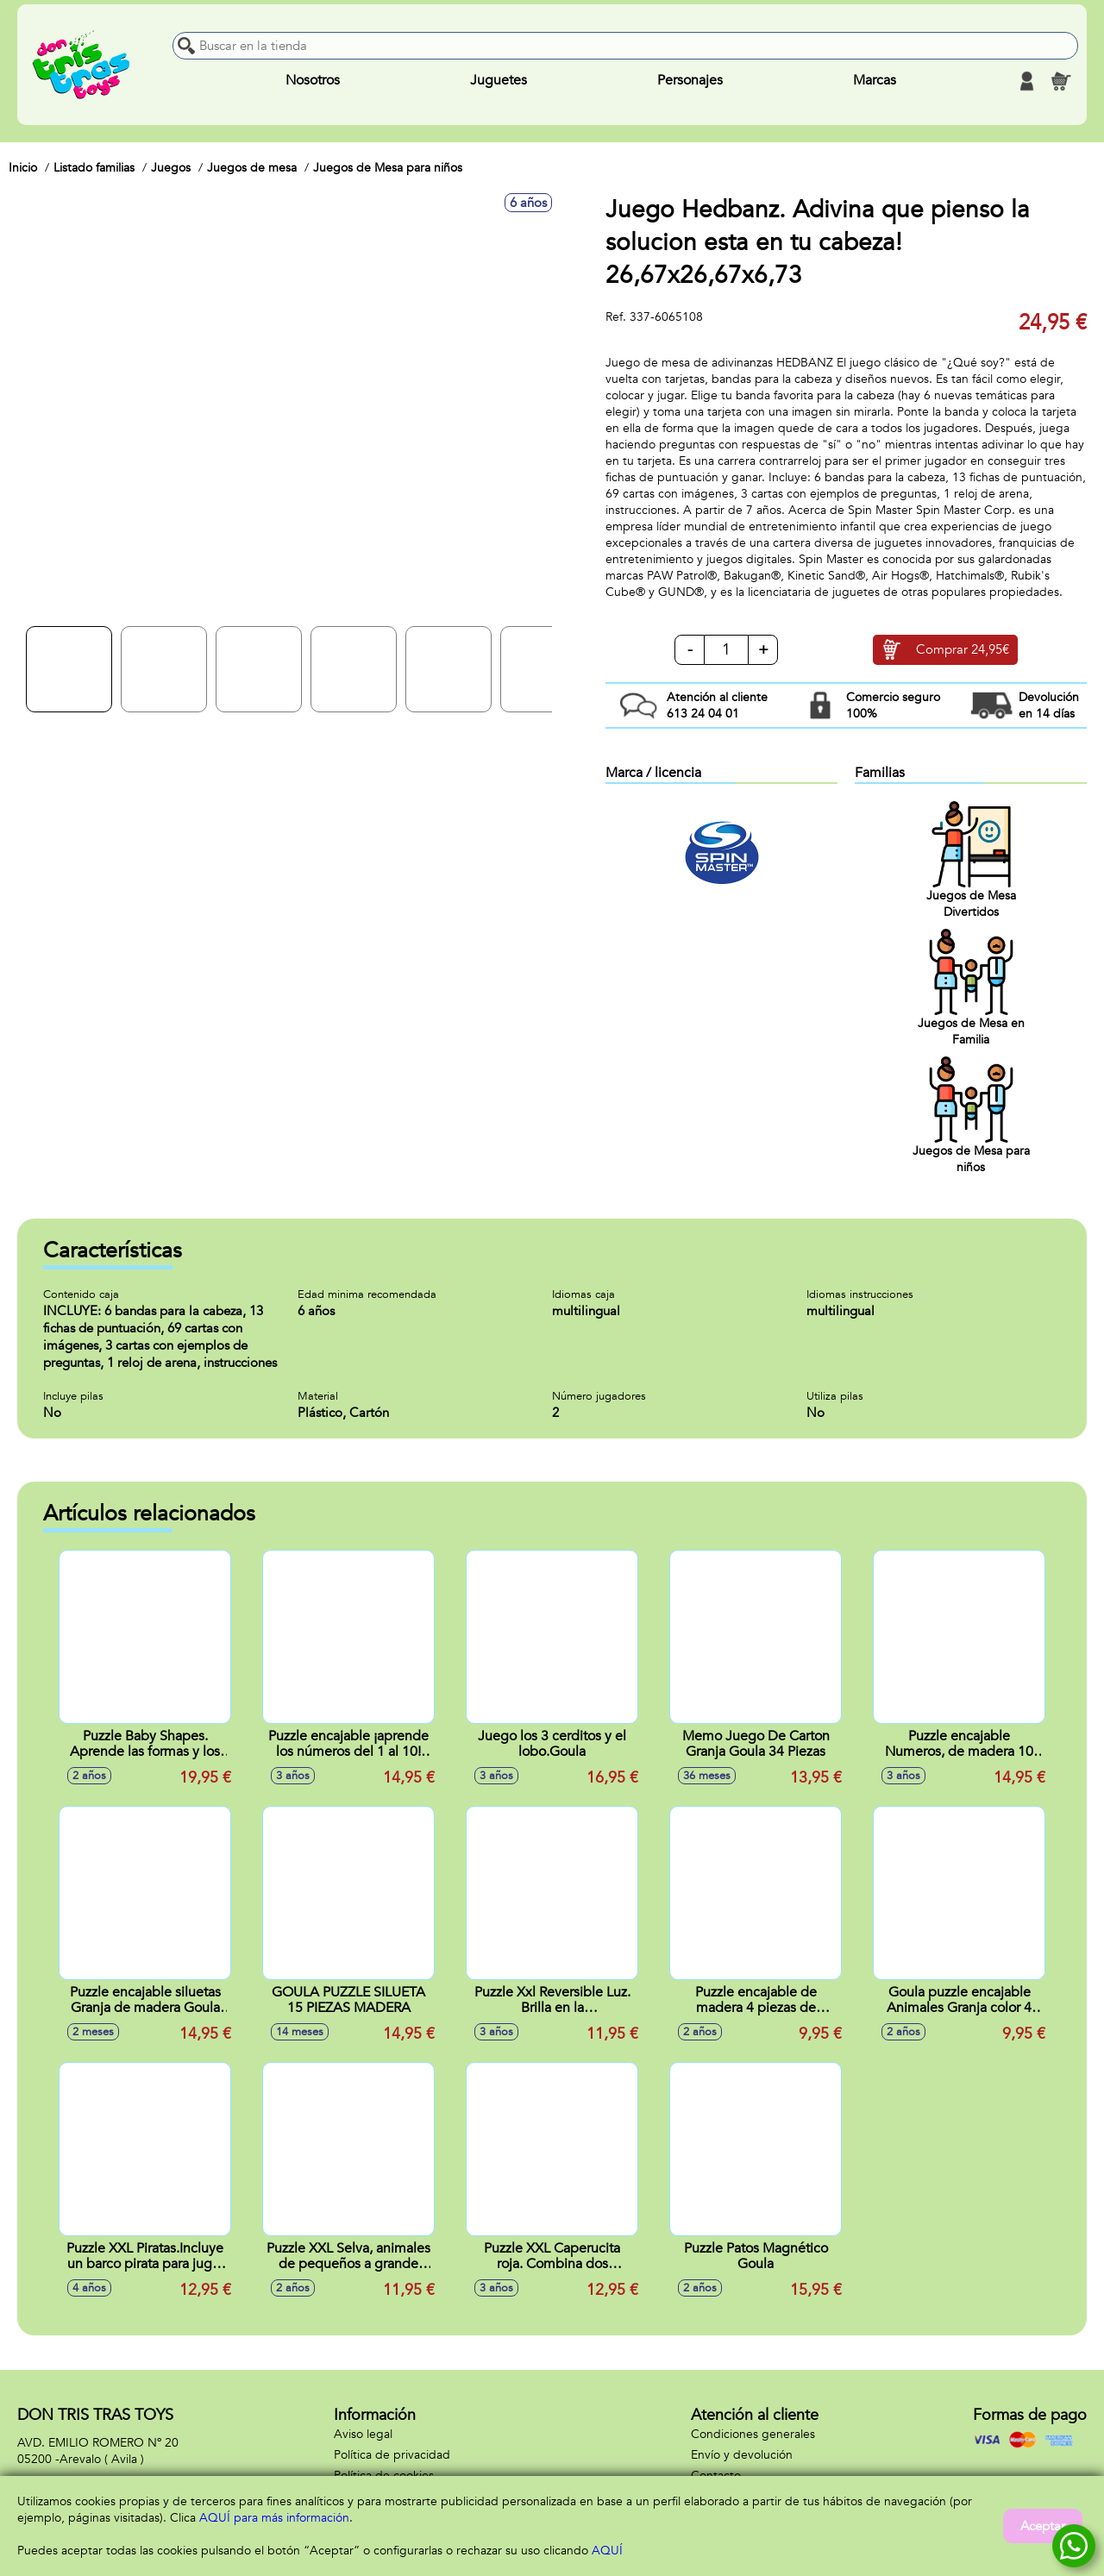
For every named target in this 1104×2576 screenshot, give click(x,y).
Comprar (962, 650)
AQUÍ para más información (274, 2518)
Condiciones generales (753, 2434)
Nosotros (312, 81)
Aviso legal (363, 2434)
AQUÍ (607, 2550)
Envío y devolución (742, 2455)
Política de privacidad (392, 2455)
